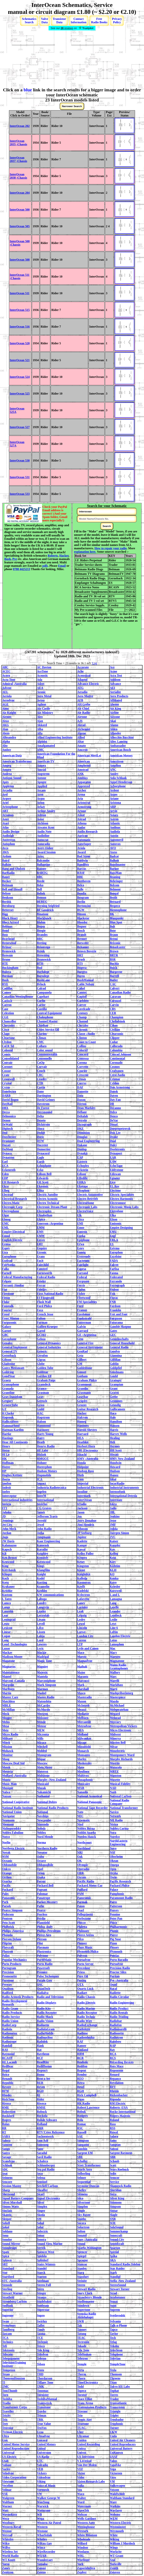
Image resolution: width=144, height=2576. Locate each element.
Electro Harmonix (121, 1198)
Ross (113, 2124)
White (114, 2535)
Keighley (42, 1553)
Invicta (6, 1504)
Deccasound (44, 1112)
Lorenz (81, 1640)
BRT (80, 955)
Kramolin (43, 1586)
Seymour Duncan (88, 2185)
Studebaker (44, 2301)
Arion (40, 802)
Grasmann (84, 1392)
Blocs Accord (10, 922)
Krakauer (8, 1586)
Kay (112, 1549)
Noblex (41, 1832)
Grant (114, 1388)
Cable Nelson (85, 984)
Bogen (41, 926)
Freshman (83, 1314)
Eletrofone (116, 1211)
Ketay (81, 1561)
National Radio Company (119, 1802)
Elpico (41, 1219)
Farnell (6, 1272)
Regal (5, 2070)
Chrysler (82, 1025)
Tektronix (8, 2350)
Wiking (114, 2539)
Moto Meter (44, 1767)
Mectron (42, 1713)
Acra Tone (8, 679)
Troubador (117, 2419)
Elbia (40, 1190)
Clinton (82, 1037)
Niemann (8, 1824)
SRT (5, 2264)
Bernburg (8, 905)
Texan (6, 2374)
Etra (5, 1252)
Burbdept (43, 971)
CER (113, 1013)
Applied (42, 786)
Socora (81, 2223)
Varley (6, 2469)
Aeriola (7, 696)
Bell (39, 889)
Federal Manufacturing (17, 1277)
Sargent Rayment (121, 2152)
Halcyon (82, 1417)
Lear (5, 1615)
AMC (40, 749)
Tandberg (8, 2329)
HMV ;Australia (87, 1458)
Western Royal (11, 2526)
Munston (115, 1775)
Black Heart (10, 918)
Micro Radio (10, 1734)
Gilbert (81, 1359)
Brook (41, 951)
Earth (40, 1161)
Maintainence (11, 1672)
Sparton (115, 2247)
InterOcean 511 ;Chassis (19, 276)
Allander (115, 733)
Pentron (7, 1918)
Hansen (114, 1425)
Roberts (53, 555)
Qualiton (7, 1988)
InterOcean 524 (20, 376)
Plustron (7, 1951)
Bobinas (7, 926)
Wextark (82, 2530)
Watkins (115, 2506)
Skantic (7, 2214)
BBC (40, 876)
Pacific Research (120, 1881)
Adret (40, 683)
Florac (114, 1297)
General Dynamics (49, 1343)
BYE (5, 984)
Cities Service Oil (48, 1029)
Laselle (114, 1607)
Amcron (82, 749)
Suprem (115, 2309)
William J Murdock (122, 2543)
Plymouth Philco (87, 1951)
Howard (115, 1466)
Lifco (40, 1627)
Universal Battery (121, 2448)
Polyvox (82, 1955)
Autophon (8, 843)
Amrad (41, 769)
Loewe (81, 1631)
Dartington (44, 1095)
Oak (79, 1856)
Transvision (117, 2407)
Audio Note (44, 831)
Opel (40, 1868)
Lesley (81, 1619)
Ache (80, 671)
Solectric (42, 2231)
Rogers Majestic (120, 2115)
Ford (80, 1306)
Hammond (44, 1425)
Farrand (82, 1272)
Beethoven (83, 881)
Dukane (82, 1145)
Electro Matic (11, 1202)
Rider (40, 2099)
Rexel (80, 2086)
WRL (80, 2555)
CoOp (41, 1062)
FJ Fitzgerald (45, 1297)
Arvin (113, 810)
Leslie (113, 1619)
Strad (113, 2293)
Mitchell (42, 1746)
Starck (41, 2272)
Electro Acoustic (47, 1198)
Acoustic (42, 675)
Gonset (81, 1372)
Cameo (6, 992)
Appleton (8, 786)
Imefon (6, 1483)
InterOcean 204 (20, 192)
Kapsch (7, 1549)
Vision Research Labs (91, 2481)
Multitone (43, 1775)
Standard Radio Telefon (125, 2264)
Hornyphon (44, 1466)
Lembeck (116, 1615)
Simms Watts (10, 2206)
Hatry (41, 1438)
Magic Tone (44, 1660)
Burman (7, 975)
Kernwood (43, 1561)
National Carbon (120, 1796)
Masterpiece (117, 1697)
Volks (80, 2485)
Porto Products (11, 1963)
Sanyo (6, 2152)
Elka (113, 1215)
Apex (5, 782)
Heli (112, 1442)
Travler (41, 2411)
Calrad (41, 988)
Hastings (7, 1438)
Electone (115, 1190)
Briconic (115, 942)
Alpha (6, 741)
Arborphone (117, 786)
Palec (5, 1893)
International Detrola (123, 1495)
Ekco (5, 1186)
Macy (113, 1652)
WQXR (42, 2555)
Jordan (6, 1532)
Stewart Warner (12, 2293)
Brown (114, 951)
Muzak (41, 1787)
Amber (6, 749)
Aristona (115, 802)
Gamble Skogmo (120, 1326)
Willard (82, 2543)
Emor (80, 1227)
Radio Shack (45, 2016)
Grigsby (82, 1400)
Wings (114, 2547)
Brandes (42, 934)
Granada (8, 1388)
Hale (113, 1417)
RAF (80, 2041)
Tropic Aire (84, 2419)
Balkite (6, 864)
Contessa (82, 1058)
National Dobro (47, 1802)
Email (62, 565)
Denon (6, 1120)
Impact (41, 1483)
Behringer (116, 881)
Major (81, 1672)
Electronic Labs (87, 1206)
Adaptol (82, 679)
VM (112, 2481)
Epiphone (83, 1239)
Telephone (116, 2354)
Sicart (41, 2194)
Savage (6, 2157)
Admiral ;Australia (14, 683)
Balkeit (114, 860)
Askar (81, 815)
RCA (113, 2053)
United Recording (88, 2444)
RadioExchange (87, 2025)
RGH (80, 2091)
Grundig (115, 1405)
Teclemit (42, 2341)
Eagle (40, 1157)
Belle (80, 889)
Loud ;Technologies (14, 1644)
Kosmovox (84, 1582)
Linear (6, 1631)
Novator (42, 1852)
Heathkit (82, 1442)
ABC (5, 667)
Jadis (113, 1508)
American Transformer (17, 761)
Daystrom (43, 1103)
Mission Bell (117, 1742)
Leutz (5, 1623)
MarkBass (116, 1684)
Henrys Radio (46, 1446)
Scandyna (8, 2161)
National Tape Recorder (92, 1807)
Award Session (46, 852)
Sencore (7, 2181)
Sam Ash (42, 2140)
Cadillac (7, 988)
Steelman (43, 2280)
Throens (115, 2378)
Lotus (113, 1640)
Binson (81, 914)
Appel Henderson (121, 782)
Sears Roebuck (119, 2169)
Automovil (116, 839)
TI (3, 2382)
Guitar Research (87, 1409)
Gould (114, 1376)
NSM (5, 1856)
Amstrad (82, 769)
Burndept (43, 975)
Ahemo (114, 704)
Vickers (42, 2473)
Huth (80, 1475)
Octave (41, 1860)
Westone (42, 2530)
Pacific (6, 1885)
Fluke (5, 1301)
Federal (82, 1277)
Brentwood (9, 942)
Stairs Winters (46, 2264)
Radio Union (10, 2020)
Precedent (83, 1968)
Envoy (41, 1239)
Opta (113, 1868)
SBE (80, 2157)
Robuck (42, 2111)
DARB (6, 1095)
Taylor (114, 2333)
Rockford (8, 2115)
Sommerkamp (119, 2231)
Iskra (113, 1504)
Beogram (83, 897)
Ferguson (83, 1281)
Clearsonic (116, 1033)
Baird (5, 860)
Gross (40, 1405)
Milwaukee (84, 1738)
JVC (113, 1537)
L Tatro (7, 1598)
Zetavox (115, 2572)
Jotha (40, 1532)
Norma (41, 1842)
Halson (41, 1421)
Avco (5, 848)
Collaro (41, 1046)
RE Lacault (9, 2062)
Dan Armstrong (120, 1087)
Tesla (113, 2370)
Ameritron (116, 761)
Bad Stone (83, 856)
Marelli (114, 1680)
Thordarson (44, 2378)
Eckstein (82, 1169)
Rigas (80, 2099)
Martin (6, 1693)
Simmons (116, 2202)
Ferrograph (117, 1285)
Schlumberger (46, 2165)
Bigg (5, 914)
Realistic (82, 2062)
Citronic (82, 1029)
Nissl (80, 1824)
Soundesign (9, 2247)
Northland (83, 1848)
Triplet (114, 2415)
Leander (115, 1611)
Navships (43, 1816)
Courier (82, 1070)
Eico (112, 1182)
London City (85, 1636)
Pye (14, 559)
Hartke (6, 1433)
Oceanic (7, 1860)
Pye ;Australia (119, 1980)
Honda (81, 1462)
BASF (81, 872)
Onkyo (6, 1868)
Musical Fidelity (120, 1783)
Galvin (81, 1326)
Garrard (82, 1330)
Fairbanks (8, 1264)
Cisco (5, 1029)
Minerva (115, 1738)
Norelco (115, 1836)
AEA (40, 687)
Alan (5, 729)
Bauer (6, 876)
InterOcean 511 (19, 293)
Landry (42, 1603)
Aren (40, 794)
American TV (45, 761)
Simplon (82, 2206)
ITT (4, 1508)
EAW (113, 1161)
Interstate (116, 1499)
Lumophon (117, 1644)
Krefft (81, 1586)
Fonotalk (8, 1306)
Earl (5, 1161)
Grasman (43, 1392)
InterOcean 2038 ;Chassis (18, 176)
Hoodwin (115, 1462)
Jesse (113, 1520)
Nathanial (43, 1796)
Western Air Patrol (49, 2522)
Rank (40, 2045)
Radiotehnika (85, 2037)
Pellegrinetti (85, 1914)
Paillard (82, 1889)
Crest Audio (117, 1074)
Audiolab (8, 835)
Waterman (84, 2506)
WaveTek (83, 2510)
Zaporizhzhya (86, 2568)
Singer (41, 2210)
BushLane (43, 980)
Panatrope (43, 1897)
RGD (40, 2091)
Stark (113, 2272)
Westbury (8, 2522)
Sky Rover (84, 2214)
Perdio (41, 1918)
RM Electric (117, 2103)
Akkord (42, 725)
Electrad (7, 1194)
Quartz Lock (85, 1988)
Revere (6, 2086)
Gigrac (41, 1359)
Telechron (116, 2350)
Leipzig (82, 1615)
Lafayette (83, 1598)
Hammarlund (11, 1425)
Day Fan (115, 1099)
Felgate (6, 1281)
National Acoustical (89, 1796)
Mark (80, 1684)
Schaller (82, 2161)
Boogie (41, 930)
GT (4, 1409)
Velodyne (8, 2473)
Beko (40, 885)
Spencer (82, 2251)
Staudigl (115, 2276)
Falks (5, 1268)
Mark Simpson (46, 1684)
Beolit (113, 897)
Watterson (43, 2510)
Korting (42, 1582)
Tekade (81, 2346)
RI (38, 2095)
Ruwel (114, 2132)
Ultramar (83, 2436)
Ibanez (114, 1475)
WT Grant (116, 2555)
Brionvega (43, 947)
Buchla (114, 963)
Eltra (80, 1219)
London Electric (120, 1636)
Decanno (115, 1107)
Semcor (114, 2177)
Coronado (116, 1062)
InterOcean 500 (20, 209)
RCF (40, 2058)
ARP (113, 806)
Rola (80, 2119)
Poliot (6, 1955)
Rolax (6, 2124)
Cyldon (114, 1083)
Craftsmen (116, 1070)
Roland (114, 2119)
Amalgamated (46, 745)
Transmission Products (91, 2407)
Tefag (113, 2341)
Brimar (7, 947)
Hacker (63, 555)
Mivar (114, 1746)
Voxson (114, 2489)
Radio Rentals (119, 2012)
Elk (79, 1215)
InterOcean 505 (20, 226)
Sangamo (83, 2144)
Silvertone (83, 2202)
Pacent (41, 1881)
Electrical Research (14, 1198)
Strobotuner (117, 2297)
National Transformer (124, 1807)
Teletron (82, 2358)
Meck (5, 1713)
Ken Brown (9, 1557)
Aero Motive (85, 696)
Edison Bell (44, 1173)
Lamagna (116, 1598)
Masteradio (84, 1697)
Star (5, 2272)
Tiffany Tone (45, 2382)
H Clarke (8, 1413)
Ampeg (6, 765)
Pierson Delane (11, 1939)
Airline (114, 712)
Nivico (114, 1824)
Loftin (114, 1631)
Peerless (42, 1914)
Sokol (5, 2227)
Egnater (115, 1178)
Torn (5, 2394)
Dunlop (82, 1149)
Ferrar (41, 1285)
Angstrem (43, 773)
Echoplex (83, 1165)
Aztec (40, 856)
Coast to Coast (86, 1041)
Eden (5, 1173)
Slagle (113, 2214)
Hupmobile (44, 1475)
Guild (40, 1409)
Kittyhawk (9, 1570)
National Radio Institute (17, 1807)
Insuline (82, 1491)
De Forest (43, 1107)
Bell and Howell (12, 889)
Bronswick (9, 951)
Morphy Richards (121, 1759)
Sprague (82, 2260)
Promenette (9, 1976)
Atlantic (115, 823)
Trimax (41, 2415)
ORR (80, 1873)
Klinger (7, 1574)
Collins (81, 1046)
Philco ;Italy (45, 1926)
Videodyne (43, 2477)
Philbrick (8, 1926)
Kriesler (115, 1586)
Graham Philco (87, 1380)
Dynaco (7, 1153)
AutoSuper (84, 843)
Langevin (43, 1607)
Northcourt (84, 1842)
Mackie (41, 1652)
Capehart (43, 996)
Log (94, 663)
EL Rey (114, 1186)
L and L (115, 1594)
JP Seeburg (84, 1532)
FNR (113, 1301)
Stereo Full (44, 2284)
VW (39, 2493)
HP (4, 1471)
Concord (82, 1054)
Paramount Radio (121, 1897)
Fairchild (43, 1264)
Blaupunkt (116, 918)
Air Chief (83, 708)
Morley (81, 1759)
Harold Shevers (87, 1429)
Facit (40, 1260)
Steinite (82, 2280)
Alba (40, 729)
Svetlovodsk (117, 2315)
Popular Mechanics (14, 1959)
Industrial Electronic (90, 1487)
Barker (114, 868)
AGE (5, 704)
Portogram (9, 1968)
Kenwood (8, 1561)
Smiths (81, 2218)
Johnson (82, 1528)
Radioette (43, 2025)
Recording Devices (122, 2062)
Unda (113, 2436)
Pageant (42, 1889)
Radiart (82, 1992)
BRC (40, 938)
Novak (6, 1852)
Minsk (6, 1742)
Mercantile (84, 1721)
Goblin (114, 1363)
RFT (113, 2086)
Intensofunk (117, 1491)
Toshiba (7, 2398)
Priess (81, 1972)
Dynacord (43, 1153)
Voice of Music (46, 2485)
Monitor (7, 1754)
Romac (81, 2124)
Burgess (82, 971)
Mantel (6, 1676)
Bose (113, 930)
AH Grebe (83, 704)
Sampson (83, 2140)
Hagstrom (43, 1417)
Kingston (83, 1565)
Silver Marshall (12, 2202)
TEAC (81, 2337)
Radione (82, 2033)
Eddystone (116, 1169)
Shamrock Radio (120, 2185)
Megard (115, 1713)
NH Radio (116, 1820)
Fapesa (81, 1268)
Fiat (4, 1289)
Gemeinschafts (119, 1339)
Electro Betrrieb (87, 1198)
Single (81, 2210)
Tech (113, 2337)
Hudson (115, 1471)
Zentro (41, 2572)
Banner (41, 868)
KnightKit (83, 1574)
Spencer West (45, 2251)
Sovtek (41, 2247)
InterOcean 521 (20, 360)
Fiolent (114, 1289)
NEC (80, 1816)
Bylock (41, 984)
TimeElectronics (87, 2382)
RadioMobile (45, 2033)
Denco (114, 1116)
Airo (40, 716)
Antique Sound (11, 777)
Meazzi (81, 1709)
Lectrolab (43, 1615)
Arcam (41, 790)
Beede (41, 881)
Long (5, 1640)
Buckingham (10, 967)
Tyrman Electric (12, 2431)
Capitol (82, 996)
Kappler (115, 1545)
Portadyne (83, 1959)
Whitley (42, 2539)
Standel (42, 2268)
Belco (80, 885)
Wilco (6, 2543)
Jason (80, 1512)
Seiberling (83, 2173)
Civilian (115, 1029)
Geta (80, 1355)
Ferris (81, 1285)
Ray (112, 2049)
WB (39, 2514)
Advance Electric (88, 683)
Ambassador (118, 745)
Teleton (41, 2358)
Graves (114, 1392)
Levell (41, 1623)
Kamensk (43, 1545)
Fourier (7, 1310)
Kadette (82, 1541)
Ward (80, 2502)
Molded (42, 1750)
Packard (7, 1889)
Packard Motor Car (90, 1885)
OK (79, 1860)
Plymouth (116, 1951)
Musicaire (83, 1783)
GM (79, 1363)
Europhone (9, 1256)
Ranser (81, 2045)
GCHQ (41, 1334)
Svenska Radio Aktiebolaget (86, 2315)
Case (5, 1008)
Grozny (82, 1405)
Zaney (6, 2568)
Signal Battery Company (18, 2198)
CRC (40, 1074)
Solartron (83, 2227)
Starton (42, 2276)
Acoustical (83, 675)
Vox (79, 2489)
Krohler (42, 1590)
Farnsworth (44, 1272)
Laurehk (7, 1611)
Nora (113, 1832)
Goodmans (117, 1372)
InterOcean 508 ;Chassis (20, 243)
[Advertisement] (72, 59)
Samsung (43, 2144)
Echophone (44, 1165)
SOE (113, 2223)
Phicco (81, 1922)
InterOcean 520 (20, 343)
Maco (80, 1652)
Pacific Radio (85, 1881)
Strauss (41, 2297)
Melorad (115, 1717)
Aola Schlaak (118, 777)
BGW (80, 909)
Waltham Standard (122, 2497)
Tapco (113, 2329)
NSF (112, 1852)
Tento (40, 2370)
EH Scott (43, 1182)
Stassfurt (82, 2276)
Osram (81, 1877)
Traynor (82, 2411)
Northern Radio (47, 1848)
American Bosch (120, 749)
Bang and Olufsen (13, 868)
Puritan (114, 1976)
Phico (113, 1922)
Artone (81, 810)
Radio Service (11, 2016)
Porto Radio (44, 1963)
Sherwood (8, 2194)
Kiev (113, 1561)
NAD (113, 1787)
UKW (113, 2431)
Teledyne (42, 2354)
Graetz (6, 1380)
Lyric (40, 1648)
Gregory (7, 1400)
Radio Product (119, 2008)
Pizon (113, 1943)
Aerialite (115, 692)
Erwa (80, 1244)
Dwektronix (117, 1149)
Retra (80, 2082)
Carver (81, 1004)
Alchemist (83, 729)
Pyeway (7, 1984)
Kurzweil (116, 1590)
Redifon (82, 2066)
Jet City (7, 1524)
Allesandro (9, 737)
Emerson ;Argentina (50, 1223)
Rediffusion (44, 2066)
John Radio (44, 1528)
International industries (17, 1499)
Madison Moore (12, 1656)
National (42, 1811)
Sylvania (115, 2321)
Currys (81, 1083)
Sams (113, 2140)
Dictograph (84, 1124)
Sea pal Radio (46, 2169)
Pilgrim (7, 1943)
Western (42, 2526)
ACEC (6, 671)
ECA (5, 1165)
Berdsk (6, 901)
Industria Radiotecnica (51, 1487)
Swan (5, 2321)
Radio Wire (84, 2020)
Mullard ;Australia (14, 1775)
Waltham (8, 2502)
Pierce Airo (44, 1935)
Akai (113, 720)
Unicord (42, 2440)
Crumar (115, 1079)
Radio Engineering (122, 2002)
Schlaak (7, 2165)
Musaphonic (85, 1779)
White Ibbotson (87, 2535)
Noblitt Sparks (86, 1832)
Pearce (41, 1910)
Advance (115, 683)
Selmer (81, 2177)
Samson (7, 2144)
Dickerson (43, 1124)
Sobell (6, 2223)
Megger (7, 1717)
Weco (5, 2518)
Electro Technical (48, 1202)
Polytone (42, 1955)
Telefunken (84, 2354)
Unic (5, 2440)
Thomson (116, 2374)
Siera (113, 2194)
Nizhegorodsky (11, 1828)
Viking (41, 2481)
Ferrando (116, 1281)
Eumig (81, 1252)
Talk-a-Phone (118, 2325)
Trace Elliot (84, 2398)
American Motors (121, 755)
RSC (80, 2128)
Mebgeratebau (119, 1709)
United (41, 2448)
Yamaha (42, 2563)
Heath (41, 1442)
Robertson (8, 2111)
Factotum (83, 1260)
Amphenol (83, 765)
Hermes (115, 1446)
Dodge (41, 1132)
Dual (113, 1140)
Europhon (116, 1252)
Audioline (43, 835)
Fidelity (42, 1289)
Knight (41, 1574)
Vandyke (115, 2464)
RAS (5, 2049)
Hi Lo (6, 1454)
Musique (7, 1787)
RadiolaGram (46, 2029)
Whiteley (8, 2539)
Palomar (42, 1893)
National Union (12, 1811)
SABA (6, 2136)
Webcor (82, 2514)
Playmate (43, 1947)
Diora (40, 1128)
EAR (113, 1157)
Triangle (115, 2411)
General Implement (14, 1347)
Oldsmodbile (45, 1864)
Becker (6, 881)
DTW (40, 1140)
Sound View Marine (49, 2243)
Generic (42, 1351)
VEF (80, 2469)
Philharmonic (118, 1926)
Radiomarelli (118, 2029)
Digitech (7, 1128)
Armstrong (84, 806)
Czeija (41, 1087)
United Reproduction (15, 2448)
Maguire (42, 1666)
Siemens (82, 2194)
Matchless (8, 1701)
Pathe (40, 1906)
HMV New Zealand (122, 1458)
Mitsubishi (84, 1746)
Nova (113, 1848)
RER (40, 2082)
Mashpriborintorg (121, 1693)
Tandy (41, 2329)
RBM (80, 2053)
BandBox (83, 864)
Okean (114, 1860)
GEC (113, 1334)
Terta (80, 2370)
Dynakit (82, 1153)
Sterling (7, 2289)
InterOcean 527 (20, 427)
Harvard (82, 1433)
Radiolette (83, 2029)
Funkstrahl (84, 1318)
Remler (82, 2074)
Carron (6, 1004)
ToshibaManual (47, 2398)
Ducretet (42, 1145)
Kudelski (82, 1590)
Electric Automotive (90, 1194)
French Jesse (45, 1314)
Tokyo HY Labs (120, 2386)
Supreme (8, 2315)
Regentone (116, 2070)
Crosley (42, 1079)
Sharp (6, 2190)
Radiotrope (9, 2041)
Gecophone (9, 1339)
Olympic (82, 1864)
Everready (84, 1256)
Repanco (115, 2078)
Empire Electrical (13, 1231)
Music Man (9, 1783)
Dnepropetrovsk (120, 1128)
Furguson (116, 1318)
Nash (113, 1792)
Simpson (115, 2206)
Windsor (82, 2547)
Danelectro (9, 1091)
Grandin (82, 1388)
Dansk (114, 1091)
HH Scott (116, 1450)
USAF (114, 2456)
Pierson (42, 1939)
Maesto (81, 1656)
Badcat (114, 856)
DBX (5, 1107)
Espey (6, 1248)
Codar (114, 1041)
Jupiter (81, 1537)
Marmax (42, 1688)
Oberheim (116, 1856)
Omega (114, 1864)
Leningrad (9, 1619)
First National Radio (50, 1293)
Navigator (8, 1816)
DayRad (7, 1103)
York (80, 2563)
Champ (82, 1017)
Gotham (82, 1376)
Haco (113, 1413)
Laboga (42, 1598)
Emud (6, 1235)
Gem (80, 1339)
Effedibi (82, 1178)
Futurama (116, 1322)
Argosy (6, 798)
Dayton (81, 1103)
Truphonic (116, 2423)
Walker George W (48, 2497)
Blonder (82, 922)
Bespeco (115, 905)
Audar (81, 827)
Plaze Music (84, 1947)
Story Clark (84, 2293)
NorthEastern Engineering (118, 1842)
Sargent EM (85, 2152)
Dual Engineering (88, 1140)
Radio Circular (119, 1996)
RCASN (7, 2058)
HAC (40, 1413)
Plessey (114, 1947)
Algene (81, 733)
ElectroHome (85, 1202)
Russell (81, 2132)
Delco (113, 1112)
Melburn (82, 1717)
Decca (6, 1112)
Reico (5, 2074)
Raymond (8, 2053)
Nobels (41, 1828)
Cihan (114, 1025)
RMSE (41, 2107)
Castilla (42, 1008)
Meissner (43, 1717)
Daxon (81, 1099)
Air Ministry (45, 712)
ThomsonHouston (13, 2378)
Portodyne (116, 1963)
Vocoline (7, 2485)
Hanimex (83, 1425)
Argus (41, 798)
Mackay (7, 1652)
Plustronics (44, 1951)
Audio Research (87, 831)
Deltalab (82, 1116)
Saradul (42, 2152)
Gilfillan (115, 1359)
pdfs (45, 565)
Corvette (82, 1066)
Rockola (42, 2115)
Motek (6, 1767)
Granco (42, 1388)
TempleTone (117, 2364)
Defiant (82, 1112)
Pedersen (8, 1914)
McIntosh (83, 1705)
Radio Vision (45, 2020)
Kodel (41, 1578)
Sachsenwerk (45, 2136)
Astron (114, 819)
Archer (81, 790)
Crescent (82, 1074)
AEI (112, 687)
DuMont (7, 1149)
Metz (5, 1730)
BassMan (116, 872)
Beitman (7, 885)
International (45, 1499)
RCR (80, 2058)
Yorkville (115, 2563)
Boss (5, 934)
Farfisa (114, 1268)
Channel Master (47, 1021)
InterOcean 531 (20, 477)
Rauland (82, 2049)
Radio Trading (119, 2016)
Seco (40, 2173)
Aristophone (10, 806)
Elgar (5, 1215)
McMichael (117, 1705)
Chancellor (9, 1021)
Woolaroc (83, 2551)
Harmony (43, 1429)
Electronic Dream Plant (52, 1206)
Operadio (83, 1868)
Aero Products (119, 696)
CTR (40, 1083)
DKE (80, 1128)
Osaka (41, 1877)
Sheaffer (42, 2190)
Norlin (6, 1842)
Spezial (114, 2251)
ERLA (114, 1239)
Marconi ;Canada (13, 1680)
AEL (5, 692)
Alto (5, 745)
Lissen (41, 1631)
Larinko (82, 1607)
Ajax (40, 720)
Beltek (41, 893)
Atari (5, 823)
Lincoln (82, 1627)
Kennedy (42, 1557)
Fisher (81, 1293)
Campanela (44, 992)
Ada (39, 679)
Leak (80, 1611)
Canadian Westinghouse (17, 996)
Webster (115, 2514)
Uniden (81, 2440)
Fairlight (82, 1264)
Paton (81, 1906)
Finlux (81, 1289)
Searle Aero (84, 2169)
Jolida (114, 1528)
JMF (113, 1524)
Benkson (7, 897)
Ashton (41, 815)
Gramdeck (44, 1384)
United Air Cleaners (122, 2440)
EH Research (10, 1182)
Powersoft (43, 1968)
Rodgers (82, 2115)
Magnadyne (84, 1660)
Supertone (83, 2309)
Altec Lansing (119, 741)
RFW (5, 2091)
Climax (41, 1037)
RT (4, 2132)
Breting (41, 942)
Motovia (7, 1771)
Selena (41, 2177)
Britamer (83, 947)
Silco (80, 2198)
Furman (42, 1322)
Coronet (7, 1066)
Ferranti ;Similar (13, 1285)
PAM (80, 1893)
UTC (40, 2460)
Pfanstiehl (43, 1922)
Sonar (41, 2235)
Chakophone (45, 1017)
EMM (41, 1227)
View (113, 2477)
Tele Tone (83, 2350)
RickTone (8, 2099)
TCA (5, 2337)
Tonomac (43, 2390)
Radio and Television (50, 1996)
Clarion (42, 1033)
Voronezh (43, 2489)
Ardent (114, 790)
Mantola (42, 1676)
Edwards (42, 1178)
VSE (5, 2493)
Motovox (42, 1771)
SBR (113, 2157)
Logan (6, 1636)
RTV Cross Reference (51, 2132)
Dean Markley (86, 1107)
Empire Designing (121, 1227)
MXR (80, 1787)
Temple (81, 2364)
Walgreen (8, 2497)
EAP (80, 1157)
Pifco (80, 1939)
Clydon (6, 1041)
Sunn (113, 2305)
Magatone (8, 1660)
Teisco (41, 2346)
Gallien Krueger (47, 1326)
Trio (79, 2415)
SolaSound (116, 2227)
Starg (80, 2272)
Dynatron (8, 1157)
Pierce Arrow (85, 1935)
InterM (41, 1495)
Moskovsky (84, 1763)
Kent (113, 1557)
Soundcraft (117, 2243)
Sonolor (7, 2239)
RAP (113, 2045)
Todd (80, 2386)
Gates (113, 1330)
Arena (81, 794)
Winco (41, 2547)
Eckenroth (9, 1169)
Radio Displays (46, 2002)
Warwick (43, 2506)
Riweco (41, 2103)
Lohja (41, 1636)
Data (80, 1095)
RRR (40, 2128)
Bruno (6, 959)
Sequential (84, 2181)
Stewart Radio (86, 2289)
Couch (41, 1070)
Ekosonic (43, 1186)
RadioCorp (9, 2025)
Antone (41, 777)
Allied (81, 737)
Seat (5, 2173)
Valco (113, 2460)
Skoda (41, 2214)
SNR (113, 2218)
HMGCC (43, 1458)
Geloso (41, 1339)
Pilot (40, 1943)
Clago (6, 1033)
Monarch (83, 1750)
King (5, 1565)
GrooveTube (10, 1405)
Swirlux (42, 2321)
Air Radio (83, 712)
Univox (81, 2452)
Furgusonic (9, 1322)
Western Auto (86, 2522)
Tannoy (82, 2329)
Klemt (81, 1570)
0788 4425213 (21, 569)
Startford (8, 2276)
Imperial (82, 1483)
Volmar (7, 2489)
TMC (5, 2386)
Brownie (7, 955)
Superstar (43, 2309)
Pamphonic (117, 1893)
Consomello (44, 1058)
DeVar (114, 1120)
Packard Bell (45, 1885)
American (83, 761)
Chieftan (42, 1025)
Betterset (8, 909)
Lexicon (7, 1627)
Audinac (115, 827)
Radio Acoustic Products (18, 1996)
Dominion (83, 1132)
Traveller (8, 2411)
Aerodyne (8, 700)
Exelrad (7, 1260)
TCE (40, 2337)
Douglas (82, 1136)
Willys (6, 2547)
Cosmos (115, 1066)
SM (39, 2218)
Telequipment (11, 2358)
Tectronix (83, 2341)
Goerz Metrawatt (13, 1367)
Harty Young (45, 1433)
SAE (80, 2136)
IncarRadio (117, 1483)
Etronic (41, 1252)
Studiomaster (85, 2301)
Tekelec (114, 2346)
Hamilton (116, 1421)
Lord (40, 1640)
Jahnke (6, 1512)
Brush (81, 959)
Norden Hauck (86, 1836)
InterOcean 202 (20, 126)
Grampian (116, 1384)
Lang (113, 1603)
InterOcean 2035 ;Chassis (18, 142)
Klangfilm (43, 1570)
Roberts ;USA (119, 2107)
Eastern (82, 1161)
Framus (82, 1310)
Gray (40, 1396)
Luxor (6, 1648)
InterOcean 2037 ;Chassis (18, 159)
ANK (80, 773)
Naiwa (6, 1792)
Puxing (81, 1980)
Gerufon (42, 1355)
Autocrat (42, 839)
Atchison (42, 823)
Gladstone (8, 1363)
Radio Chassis (86, 1996)
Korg (5, 1582)
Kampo (82, 1545)
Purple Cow (44, 1980)
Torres (114, 2394)
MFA (80, 1730)
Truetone (83, 2423)
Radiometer (9, 2033)
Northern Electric (13, 1848)
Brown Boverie (86, 951)
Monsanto (83, 1754)
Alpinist (42, 741)
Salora (6, 2140)
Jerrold (41, 1520)
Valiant (6, 2464)
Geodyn (115, 1351)
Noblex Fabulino (12, 1832)
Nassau (6, 1796)
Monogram (44, 1754)
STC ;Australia (12, 2280)
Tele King (43, 2350)
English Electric (12, 1239)
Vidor (80, 2477)
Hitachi (82, 1454)
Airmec (7, 716)
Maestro (115, 1656)
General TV (9, 1351)
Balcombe (43, 860)
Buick (113, 967)
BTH (40, 963)
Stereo (81, 2284)
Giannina (116, 1355)
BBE (80, 876)
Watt (5, 2510)
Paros (113, 1901)
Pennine (115, 1914)
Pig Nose (115, 1939)
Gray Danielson (12, 1396)
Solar (40, 2227)
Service (114, 2181)
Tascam (7, 2333)
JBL (112, 1512)
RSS (112, 2128)
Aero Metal (44, 696)
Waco (80, 2493)
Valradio (42, 2464)
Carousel (115, 1000)
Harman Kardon (13, 1429)
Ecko (40, 1169)
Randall (7, 2045)
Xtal (112, 2559)
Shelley (81, 2190)
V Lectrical (84, 2460)
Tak (79, 2325)
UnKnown (116, 2452)
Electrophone (10, 1211)
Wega (40, 2518)
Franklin (115, 1310)
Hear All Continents (15, 1442)
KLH (113, 1570)
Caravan (115, 996)
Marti (113, 1688)
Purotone (8, 1980)
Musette (115, 1779)
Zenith (114, 2568)
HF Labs (42, 1450)
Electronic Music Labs (124, 1206)
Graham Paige (46, 1380)
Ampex (41, 765)
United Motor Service (16, 2444)
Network (115, 1816)
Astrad (81, 819)
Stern (40, 2289)
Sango (6, 2148)
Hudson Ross (85, 1471)
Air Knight (9, 712)
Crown (81, 1079)
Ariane (114, 798)
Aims (5, 708)
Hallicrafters (10, 1421)
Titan (113, 2382)
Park (5, 1901)
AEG (80, 687)
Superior (7, 2309)
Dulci (113, 1145)
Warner (7, 2506)
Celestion (8, 1013)
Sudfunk (7, 2305)
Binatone (42, 914)
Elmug (6, 1219)
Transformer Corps (14, 2407)
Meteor (41, 1726)
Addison (115, 679)
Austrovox (8, 839)
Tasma (41, 2333)
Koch (5, 1578)
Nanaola (82, 1792)
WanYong (43, 2502)
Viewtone (8, 2481)
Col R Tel (8, 1046)
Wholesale (83, 2539)
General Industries (49, 1347)
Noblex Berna (86, 1828)
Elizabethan (44, 1215)
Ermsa (6, 1244)
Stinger (41, 2293)
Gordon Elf (44, 1376)
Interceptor (9, 1495)
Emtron (82, 1231)
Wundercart (45, 2559)
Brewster (83, 942)
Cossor (6, 1070)
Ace (112, 667)
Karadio (42, 1549)
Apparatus (84, 782)
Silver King (117, 2198)
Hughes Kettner (12, 1475)
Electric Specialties (122, 1194)
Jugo (5, 1537)
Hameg (81, 1421)
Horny (6, 1466)
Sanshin (82, 2148)
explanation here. (85, 551)
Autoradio (43, 843)
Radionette (117, 2033)
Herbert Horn (86, 1446)
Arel (5, 794)
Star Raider (117, 2268)
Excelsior (116, 1256)
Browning (43, 955)
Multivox (83, 1775)
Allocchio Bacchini (122, 737)
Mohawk (7, 1750)
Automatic (84, 839)
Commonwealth (47, 1054)
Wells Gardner (86, 2518)
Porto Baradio (119, 1959)
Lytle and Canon (87, 1648)
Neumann (8, 1820)
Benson (41, 897)
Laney (81, 1603)
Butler (114, 980)
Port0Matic (44, 1959)
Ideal (113, 1479)
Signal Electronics (48, 2198)
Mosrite (115, 1763)
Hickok (41, 1454)
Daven (114, 1095)
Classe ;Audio (86, 1033)
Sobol (40, 2223)
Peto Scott (8, 1922)
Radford (7, 1992)
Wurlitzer (83, 2559)
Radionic (8, 2037)
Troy (5, 2423)
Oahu (40, 1856)
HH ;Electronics (87, 1450)
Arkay (41, 806)
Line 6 (114, 1627)
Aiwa (5, 720)
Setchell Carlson (47, 2185)
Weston (7, 2530)
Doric (40, 1136)
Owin (113, 1877)
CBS (113, 1008)
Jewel (40, 1524)
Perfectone (84, 1918)
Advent (6, 687)
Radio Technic (86, 2016)
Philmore (83, 1930)
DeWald (7, 1124)
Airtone (82, 716)
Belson (6, 893)
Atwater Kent (45, 827)
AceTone (42, 671)
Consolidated (10, 1058)
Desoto (41, 1120)
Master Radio (45, 1697)
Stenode (7, 2284)
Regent (81, 2070)
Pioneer (82, 1943)
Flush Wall (44, 1301)
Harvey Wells (118, 1433)
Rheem (114, 2091)
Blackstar (83, 918)
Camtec (82, 992)
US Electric (9, 2456)
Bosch (81, 930)
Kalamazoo (9, 1545)
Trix (5, 2419)
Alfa (39, 733)
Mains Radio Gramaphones (119, 1666)
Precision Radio (120, 1968)
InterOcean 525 (20, 393)
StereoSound (118, 2284)
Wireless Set (10, 2551)
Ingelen (41, 1491)
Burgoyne (116, 971)
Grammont (84, 1384)
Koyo (113, 1582)
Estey (80, 1248)
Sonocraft (116, 2235)
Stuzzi (114, 2301)
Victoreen (116, 2473)
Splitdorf (42, 2260)
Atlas (5, 827)
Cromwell (8, 1079)
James (41, 1512)
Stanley (82, 2268)
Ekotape (82, 1186)
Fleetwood (83, 1297)
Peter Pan (116, 1918)
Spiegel (81, 2256)
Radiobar (116, 2020)
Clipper (114, 1037)
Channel (82, 1021)
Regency (42, 2070)
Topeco (81, 2390)
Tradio (6, 2403)
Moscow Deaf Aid (13, 1763)
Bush (7, 559)
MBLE (6, 1705)
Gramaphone (10, 1384)
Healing (115, 1438)
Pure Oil (82, 1976)
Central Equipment (49, 1013)
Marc (113, 1676)
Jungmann (44, 1537)
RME (5, 2107)
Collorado (116, 1046)
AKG (5, 725)
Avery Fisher (45, 848)
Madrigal (43, 1656)
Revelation (116, 2082)
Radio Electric (86, 2002)
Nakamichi (44, 1792)
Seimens (7, 2177)
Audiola (115, 831)
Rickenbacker (119, 2095)
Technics (7, 2341)
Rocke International (122, 2111)
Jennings (7, 1520)
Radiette (115, 1992)
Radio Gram (10, 2008)
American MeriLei (89, 755)
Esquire (42, 1248)
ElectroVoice (85, 1211)
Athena (81, 823)
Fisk (112, 1293)
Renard (114, 2074)
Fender (41, 1281)
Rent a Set (43, 2078)
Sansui (114, 2148)
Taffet (40, 2325)
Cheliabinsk (117, 1021)
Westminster (118, 2526)
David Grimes (46, 1099)
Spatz (5, 2251)
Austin (114, 835)
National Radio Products (53, 1807)
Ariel (5, 802)
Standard (8, 2268)
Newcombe (44, 1820)
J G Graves (44, 1508)
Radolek (42, 2041)
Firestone (8, 1293)
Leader (41, 1611)
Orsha (114, 1873)
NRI (79, 1852)
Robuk (81, 2111)
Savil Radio (44, 2157)
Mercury (115, 1721)
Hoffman (8, 1462)
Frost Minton (10, 1318)
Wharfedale (44, 2535)
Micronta (43, 1734)
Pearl (80, 1910)
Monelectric (117, 1750)
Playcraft (8, 1947)
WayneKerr (9, 2514)
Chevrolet (8, 1025)
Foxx (40, 1310)
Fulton (41, 1318)
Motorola (116, 1767)
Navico (114, 1811)
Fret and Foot (118, 1314)
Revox (41, 2086)
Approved (83, 786)
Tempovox (8, 2370)
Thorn (81, 2378)
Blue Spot (116, 922)
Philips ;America (13, 1930)
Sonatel (82, 2235)
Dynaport (116, 1153)
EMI (80, 1223)
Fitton (6, 1297)
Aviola (81, 848)
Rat (39, 2049)
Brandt (81, 934)
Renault (7, 2078)
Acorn (6, 675)
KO (112, 1574)
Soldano (7, 2231)
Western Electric (120, 2522)
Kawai (81, 1549)
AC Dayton (44, 667)
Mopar (41, 1759)
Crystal (7, 1083)
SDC (5, 2169)
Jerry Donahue (86, 1520)
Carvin (114, 1004)
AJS (79, 720)
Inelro (6, 1491)
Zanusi (41, 2568)
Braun (114, 934)
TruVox (42, 2427)
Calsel (81, 988)
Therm (81, 2374)
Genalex (7, 1343)
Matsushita (44, 1701)
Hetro (6, 1450)
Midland (82, 1734)
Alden (113, 729)
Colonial (7, 1050)
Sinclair (7, 2210)
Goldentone (84, 1367)
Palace (114, 1889)
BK (112, 914)
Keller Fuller (85, 1553)
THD (40, 2374)
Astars (114, 815)
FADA (114, 1260)
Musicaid (43, 1783)
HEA (80, 1438)
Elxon (113, 1219)
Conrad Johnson (120, 1054)
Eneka (81, 1235)
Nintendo (43, 1824)
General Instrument (90, 1347)
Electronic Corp (12, 1206)
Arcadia (7, 790)
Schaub (114, 2161)
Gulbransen (117, 1409)
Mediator (83, 1713)
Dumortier (44, 1149)
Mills (40, 1738)
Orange (7, 1873)
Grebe (114, 1396)
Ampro (6, 769)
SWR (80, 2321)
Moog (5, 1759)
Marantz (82, 1676)
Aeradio (82, 692)
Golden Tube (45, 1367)
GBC (5, 1334)
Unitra (81, 2448)
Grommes (116, 1400)
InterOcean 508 (20, 259)
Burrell (114, 975)
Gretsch (42, 1400)
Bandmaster (117, 864)
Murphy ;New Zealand (51, 1779)
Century (82, 1013)
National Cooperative (15, 1802)
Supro (41, 2315)
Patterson (116, 1906)
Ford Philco (44, 1306)
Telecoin (7, 2354)
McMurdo (43, 1709)
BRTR (114, 955)
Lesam (41, 1619)
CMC (40, 1041)
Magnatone (117, 1660)
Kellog (114, 1553)
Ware (113, 2502)
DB (112, 1103)
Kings (40, 1565)
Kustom (7, 1594)
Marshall (83, 1688)
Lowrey (42, 1644)
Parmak (82, 1901)
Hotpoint (82, 1466)
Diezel (114, 1124)
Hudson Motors (47, 1471)
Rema (40, 2074)
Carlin (41, 1000)
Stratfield (8, 2297)
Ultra (5, 2436)
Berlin (81, 901)
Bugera (81, 967)
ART (5, 810)
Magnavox (9, 1666)
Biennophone (118, 909)
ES (111, 1244)
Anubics (82, 777)
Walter (81, 2497)
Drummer (8, 1140)
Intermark (84, 1495)
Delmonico (9, 1116)
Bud (39, 967)
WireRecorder (46, 2551)
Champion (116, 1017)
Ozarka (7, 1881)
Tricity (6, 2415)
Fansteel (42, 1268)
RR (4, 2128)
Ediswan (115, 1173)
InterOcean (84, 1499)
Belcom (114, 885)
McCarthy (43, 1705)
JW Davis (8, 1541)
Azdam (6, 856)
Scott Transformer (89, 2165)
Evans (41, 1256)
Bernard (115, 901)
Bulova (6, 971)
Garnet (6, 1330)
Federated (116, 1277)
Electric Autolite (47, 1194)
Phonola (7, 1935)
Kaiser (114, 1541)
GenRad (82, 1351)
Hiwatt (114, 1454)
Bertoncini (84, 905)
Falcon (114, 1264)
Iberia (6, 1479)
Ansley (114, 773)
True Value (44, 2423)
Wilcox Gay (44, 2543)
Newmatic (83, 1820)
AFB (80, 700)
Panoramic (84, 1897)
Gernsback (9, 1355)
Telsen (41, 2364)
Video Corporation (14, 2477)
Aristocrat (83, 802)
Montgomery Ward (122, 1754)
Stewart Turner (119, 2289)
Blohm (41, 922)
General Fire (85, 1343)
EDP (5, 1178)
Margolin (8, 1684)
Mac (112, 1648)
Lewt (113, 1623)
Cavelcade (83, 1008)
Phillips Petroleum (49, 1930)
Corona (82, 1062)
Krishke (7, 1590)
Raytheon (43, 2053)
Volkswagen (117, 2485)
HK (4, 1458)
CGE (5, 1017)
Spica (5, 2256)
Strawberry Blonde (89, 2297)
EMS (40, 1231)
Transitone (44, 2407)
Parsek (6, 1906)
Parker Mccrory (47, 1901)
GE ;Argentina (86, 1334)
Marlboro (8, 1688)
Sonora (41, 2239)
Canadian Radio (120, 992)
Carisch (7, 1000)
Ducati (6, 1145)
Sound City (117, 2239)
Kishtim (115, 1565)
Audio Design (10, 831)
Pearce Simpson (12, 1910)
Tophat (114, 2390)
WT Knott (8, 2559)
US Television (85, 2456)
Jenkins (114, 1516)
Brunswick (44, 959)
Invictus (42, 1504)
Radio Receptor (87, 2012)
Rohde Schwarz (47, 2119)
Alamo (114, 725)
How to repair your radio (110, 548)
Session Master (11, 2185)
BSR (113, 959)
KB (4, 1553)
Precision (8, 1972)
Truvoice (7, 2427)
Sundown (83, 2305)
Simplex (42, 2206)
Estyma (114, 1248)
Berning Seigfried (48, 905)
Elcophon (83, 1190)
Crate (5, 1074)
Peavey (114, 1910)
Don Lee (115, 1132)
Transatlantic (118, 2403)
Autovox (115, 843)
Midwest (115, 1734)
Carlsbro (82, 1000)
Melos (6, 1721)
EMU (113, 1231)
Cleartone (8, 1037)
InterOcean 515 (20, 309)
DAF (80, 1087)
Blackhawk (44, 918)
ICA (39, 1479)
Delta (40, 1116)
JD (4, 1516)
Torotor (82, 2394)
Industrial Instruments (124, 1487)
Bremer (82, 938)
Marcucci (83, 1680)
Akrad (81, 725)
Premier (42, 1972)
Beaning (115, 876)
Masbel (41, 1693)
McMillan (8, 1709)
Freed (6, 1314)
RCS (113, 2058)
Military (7, 1738)
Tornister (43, 2394)
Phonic (114, 1930)
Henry (6, 1446)
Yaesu (6, 2563)
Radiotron (116, 2037)
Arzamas (8, 815)
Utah (5, 2460)
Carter (41, 1004)
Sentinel (42, 2181)
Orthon (7, 1877)
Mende (41, 1721)
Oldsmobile (9, 1864)
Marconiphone (46, 1680)
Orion (41, 1873)
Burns (81, 975)
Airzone (115, 716)
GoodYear (8, 1376)
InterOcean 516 (20, 326)
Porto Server (85, 1963)
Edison (81, 1173)
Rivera (6, 2103)
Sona (5, 2235)
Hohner (42, 1462)
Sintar (114, 2210)
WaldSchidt (117, 2493)
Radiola (7, 2029)
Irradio (81, 1504)
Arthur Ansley (46, 810)
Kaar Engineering (48, 1541)
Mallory (115, 1672)
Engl (113, 1235)
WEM (114, 2518)
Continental (117, 1058)
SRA (113, 2260)
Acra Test (116, 675)
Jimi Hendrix (85, 1524)
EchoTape (116, 1165)
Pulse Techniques (48, 1976)
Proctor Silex (118, 1972)
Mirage (81, 1742)
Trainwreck (44, 2403)
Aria (80, 798)
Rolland (42, 2124)
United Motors (46, 2444)
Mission (7, 1746)
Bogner (81, 926)
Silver (40, 2202)
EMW (41, 1235)
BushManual (85, 980)
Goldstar (42, 1372)
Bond (5, 930)
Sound (81, 2243)
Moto (80, 1767)
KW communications (50, 1594)
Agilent (41, 704)
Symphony (9, 2325)
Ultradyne (43, 2436)
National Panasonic (89, 1802)
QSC (40, 1984)
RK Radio (83, 2103)
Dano (40, 1091)
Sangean (115, 2144)
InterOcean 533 (20, 493)
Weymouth (117, 2530)
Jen (79, 1516)
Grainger (116, 1380)
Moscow (42, 1763)
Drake (114, 1136)
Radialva (42, 1992)
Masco (81, 1693)
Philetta (82, 1926)
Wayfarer (116, 2510)
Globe (41, 1363)
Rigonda (115, 2099)
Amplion (115, 765)
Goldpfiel (116, 1367)
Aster (5, 819)
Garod (41, 1330)
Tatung (81, 2333)
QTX (80, 1984)
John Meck (9, 1528)
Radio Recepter (47, 2012)
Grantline (8, 1392)
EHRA (81, 1182)
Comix (6, 1054)
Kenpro (82, 1557)
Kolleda (82, 1578)
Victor (81, 2473)
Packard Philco (119, 1885)
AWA (5, 852)
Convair (7, 1062)
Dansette (82, 1091)
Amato (81, 745)
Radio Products (12, 2012)
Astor (40, 819)
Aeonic (41, 692)
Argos (113, 794)
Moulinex (83, 1771)
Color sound (45, 1050)
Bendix (81, 893)
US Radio (43, 2456)
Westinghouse (86, 2526)
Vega (113, 2469)
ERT (40, 1244)
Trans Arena (85, 2403)
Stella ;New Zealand (123, 2280)
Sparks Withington (89, 2247)
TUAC (81, 2427)
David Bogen (10, 1099)
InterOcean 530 (20, 460)
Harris (114, 1429)
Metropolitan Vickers (123, 1726)
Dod (4, 1132)
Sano (40, 2148)
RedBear (7, 2066)
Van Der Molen (87, 2464)
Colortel (82, 1050)
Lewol (81, 1623)
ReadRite (43, 2062)
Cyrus (6, 1087)
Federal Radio (46, 1277)
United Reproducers (123, 2444)
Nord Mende (45, 1836)
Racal (113, 1988)
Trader (114, 2398)
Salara (114, 2136)
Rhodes (7, 2095)
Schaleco (42, 2161)
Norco (6, 1836)
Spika (113, 2256)
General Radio (119, 1347)
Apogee (41, 782)
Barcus (81, 868)
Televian (115, 2358)
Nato (80, 1811)
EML (5, 1227)
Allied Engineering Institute (55, 737)
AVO (113, 848)
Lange (6, 1607)
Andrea (7, 773)
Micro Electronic (120, 1730)
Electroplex (44, 1211)
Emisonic (116, 1223)
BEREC (42, 901)
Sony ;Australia (87, 2239)
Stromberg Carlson (14, 2301)
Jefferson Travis (47, 1516)
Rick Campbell (86, 2095)
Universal (8, 2452)
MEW (41, 1730)
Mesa (5, 1726)
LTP (80, 1644)
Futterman (84, 1322)
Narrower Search (72, 106)
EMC (5, 1223)
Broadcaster (117, 947)
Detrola (82, 1120)
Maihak (82, 1666)
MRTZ (114, 1771)
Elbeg (5, 1190)
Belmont (115, 889)
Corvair (42, 1066)
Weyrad (7, 2535)
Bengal (114, 893)
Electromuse (118, 1202)
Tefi (4, 2346)
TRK (40, 2419)
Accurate (83, 667)
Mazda (114, 1701)
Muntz (6, 1779)
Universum (44, 2452)
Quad (113, 1984)
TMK (40, 2386)
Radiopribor (45, 2037)
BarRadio (8, 872)
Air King (115, 708)
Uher (80, 2431)
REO (80, 2078)
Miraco (41, 1742)
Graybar (82, 1396)
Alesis (6, 733)
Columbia (116, 1050)
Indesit (6, 1487)
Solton (81, 2231)
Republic (8, 2082)
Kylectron (83, 1594)
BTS (80, 963)
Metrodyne (84, 1726)
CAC (113, 984)
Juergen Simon (119, 1532)
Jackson (82, 1508)
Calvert (114, 988)
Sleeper (7, 2218)
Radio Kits (44, 2008)
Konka (114, 1578)
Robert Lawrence (88, 2107)
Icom (80, 1479)
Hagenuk (8, 1417)
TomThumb (9, 2390)
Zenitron (7, 2572)
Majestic (42, 1672)
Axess (113, 852)
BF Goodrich (45, 909)
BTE (5, 963)
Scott (113, 2165)
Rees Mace (116, 2066)
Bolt (112, 926)
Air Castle (43, 708)
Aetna (41, 700)
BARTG (42, 872)
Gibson (6, 1359)
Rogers (6, 2119)
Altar (80, 741)
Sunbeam (43, 2305)
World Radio (10, 2555)
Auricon (82, 835)
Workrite (116, 2551)
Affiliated (116, 700)
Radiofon (116, 2025)
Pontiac (114, 1955)
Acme (113, 671)
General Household (122, 1343)
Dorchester (9, 1136)
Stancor (82, 2264)
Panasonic (8, 1897)
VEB (40, 2469)
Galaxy (6, 1326)
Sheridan (115, 2190)
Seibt (113, 2173)
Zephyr (82, 2572)
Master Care (10, 1697)
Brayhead (8, 938)
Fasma (114, 1272)
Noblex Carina (119, 1828)
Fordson (115, 1306)
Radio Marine (86, 2008)
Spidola (42, 2256)
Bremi (114, 938)
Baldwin (82, 860)
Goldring (8, 1372)
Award (81, 852)
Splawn (7, 2260)
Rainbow (115, 2041)
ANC (113, 769)
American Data (12, 755)
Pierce (114, 1935)
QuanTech (43, 1988)
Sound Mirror (11, 2243)
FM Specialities (87, 1301)
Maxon (81, 1701)
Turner (114, 2427)
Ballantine (43, 864)
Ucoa (40, 2431)
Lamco (6, 1603)
